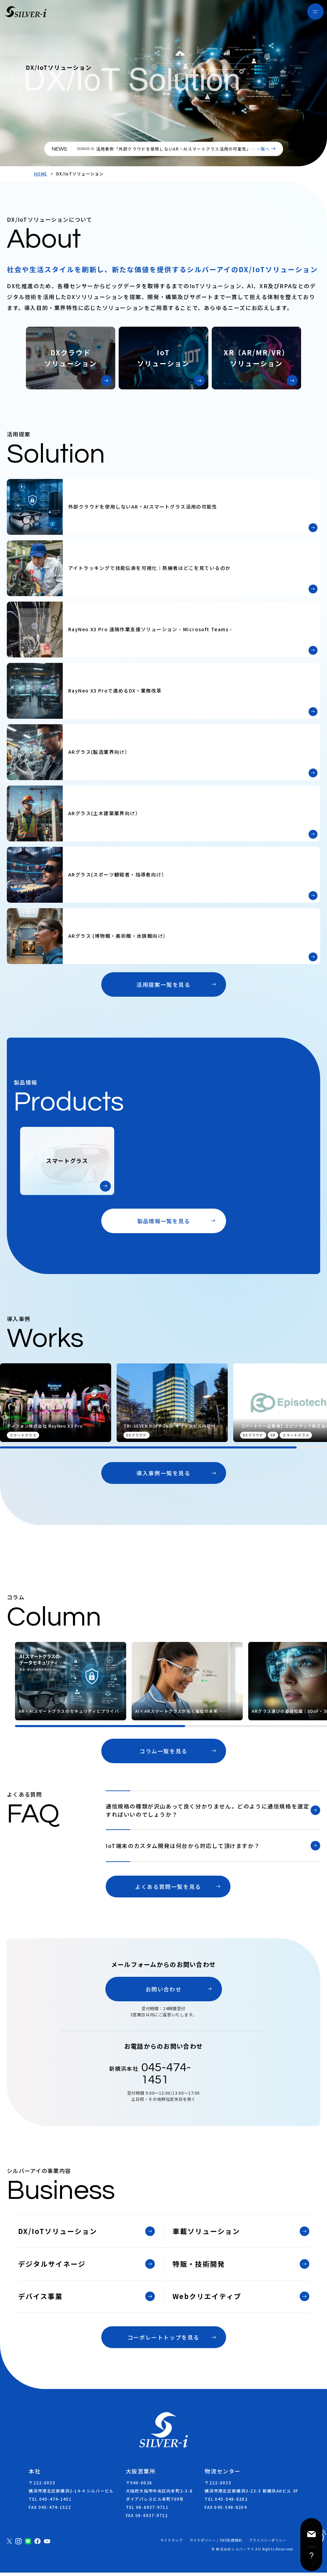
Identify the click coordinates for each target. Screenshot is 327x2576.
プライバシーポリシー (267, 2544)
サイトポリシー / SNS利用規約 (216, 2544)
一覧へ (263, 149)
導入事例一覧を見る (163, 1473)
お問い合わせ (164, 1992)
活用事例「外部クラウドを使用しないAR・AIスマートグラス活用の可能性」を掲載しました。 (174, 151)
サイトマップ (171, 2544)
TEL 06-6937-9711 (147, 2510)
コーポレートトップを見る (163, 2341)
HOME (40, 173)
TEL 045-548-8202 (226, 2502)
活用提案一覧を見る (163, 984)
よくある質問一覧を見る (168, 1890)
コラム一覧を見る (163, 1751)
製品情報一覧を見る (163, 1221)
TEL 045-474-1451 (50, 2502)
